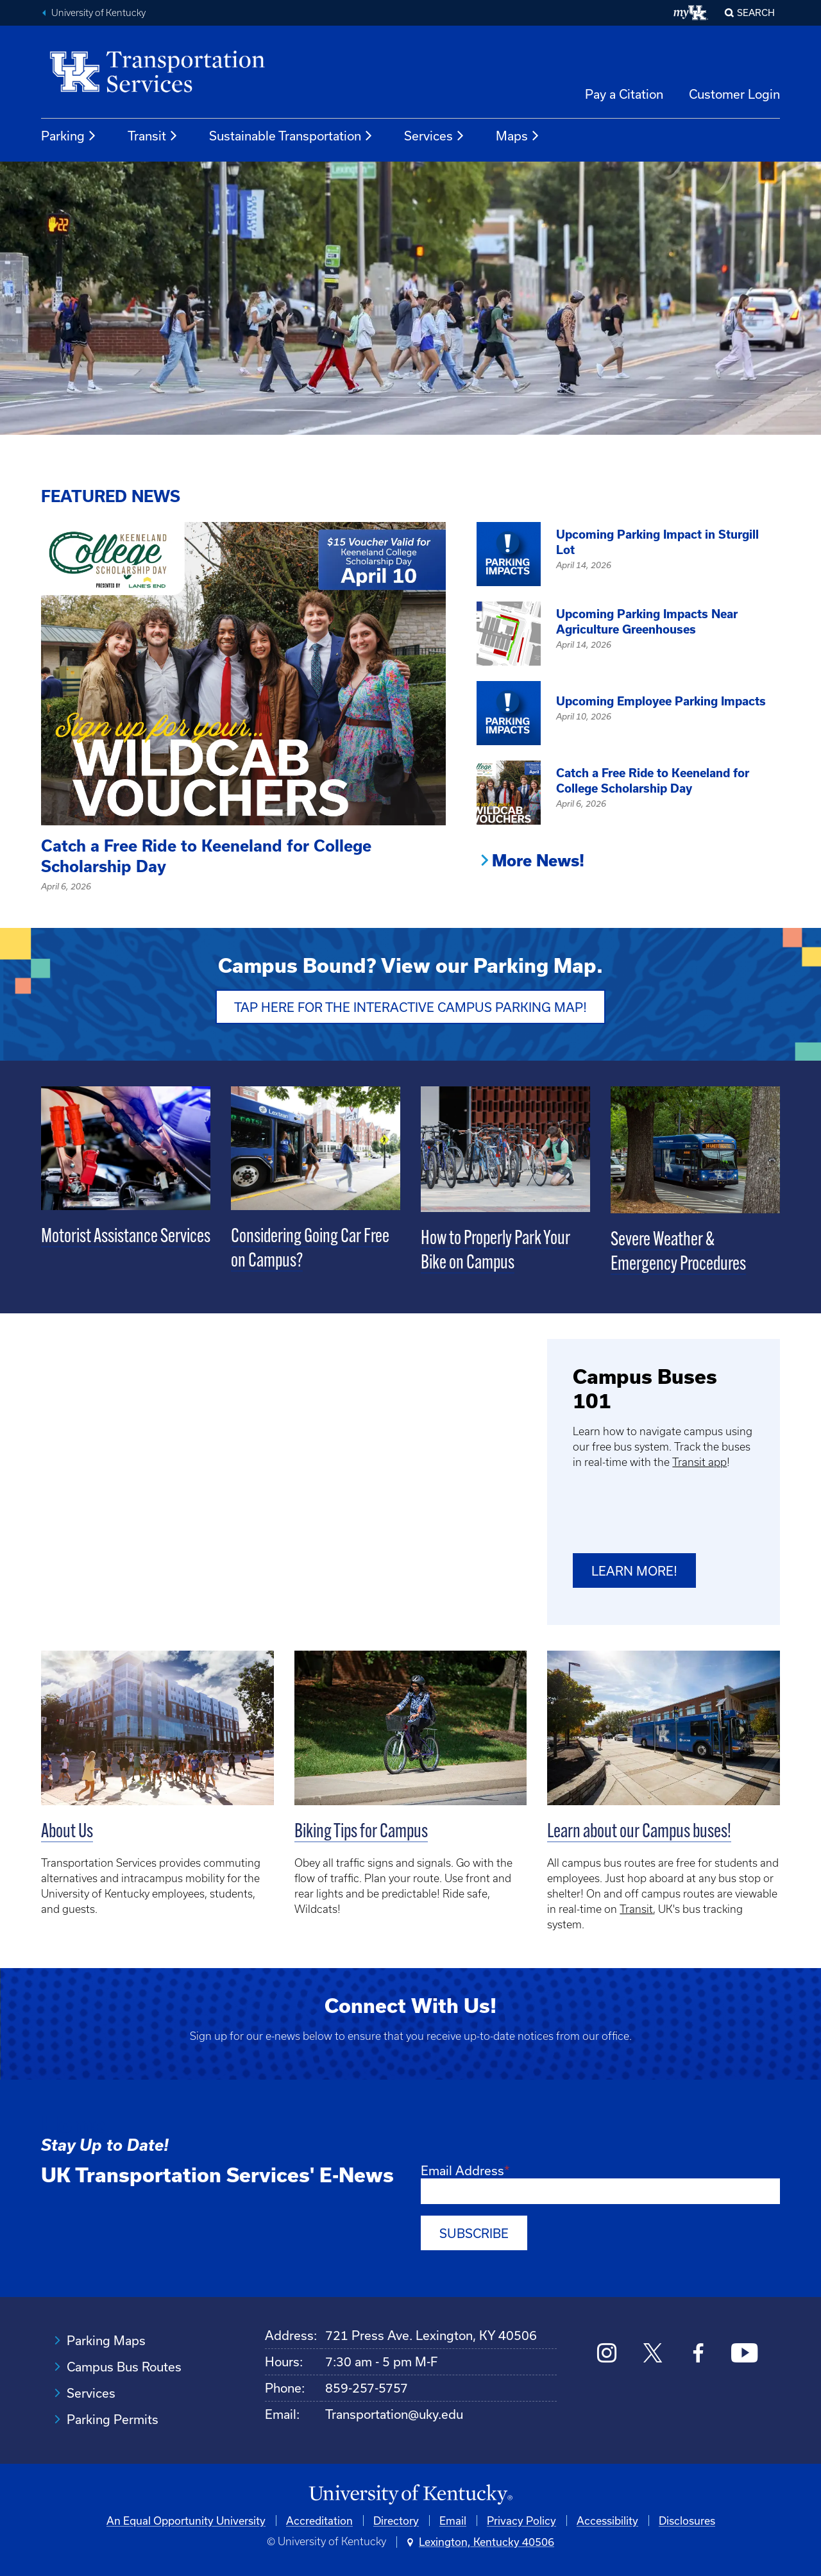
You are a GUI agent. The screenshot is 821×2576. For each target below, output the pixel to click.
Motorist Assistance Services (125, 1236)
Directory (396, 2517)
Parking (69, 136)
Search (756, 12)
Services (434, 136)
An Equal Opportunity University (186, 2517)
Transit (153, 136)
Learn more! (634, 1570)
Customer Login (734, 94)
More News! (538, 861)
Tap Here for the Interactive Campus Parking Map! (410, 1005)
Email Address (462, 2169)
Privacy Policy (521, 2517)
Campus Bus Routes (124, 2363)
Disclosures (687, 2517)
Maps (518, 136)
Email (452, 2517)
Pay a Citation (624, 94)
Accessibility (607, 2517)
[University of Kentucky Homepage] (410, 2491)
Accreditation (319, 2517)
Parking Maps (106, 2337)
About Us (67, 1830)
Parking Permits (112, 2416)
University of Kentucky (98, 13)
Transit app (699, 1460)
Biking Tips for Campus (361, 1831)
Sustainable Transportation (291, 136)
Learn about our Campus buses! (639, 1831)
